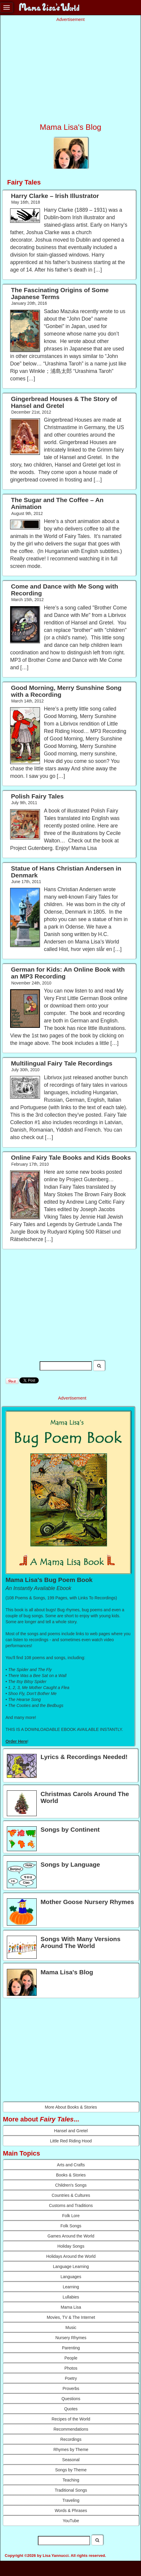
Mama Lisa (71, 2307)
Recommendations (70, 2429)
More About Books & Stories (71, 2107)
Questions (70, 2398)
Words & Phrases (71, 2510)
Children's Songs (70, 2185)
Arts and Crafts (71, 2164)
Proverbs (71, 2388)
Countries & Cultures (71, 2195)
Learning (71, 2286)
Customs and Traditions (71, 2205)
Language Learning (71, 2266)
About (7, 2566)
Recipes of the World (71, 2419)
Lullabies (71, 2297)
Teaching (71, 2480)
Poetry (71, 2378)
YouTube (71, 2520)
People (71, 2358)
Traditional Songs (71, 2490)
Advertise (49, 2566)
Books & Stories (71, 2175)
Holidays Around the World (71, 2256)
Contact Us (27, 2566)
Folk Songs (71, 2225)
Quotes (71, 2408)
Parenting (71, 2347)
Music (70, 2327)
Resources (71, 2566)
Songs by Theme (71, 2469)
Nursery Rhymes (70, 2337)
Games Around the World (70, 2236)
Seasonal (71, 2459)
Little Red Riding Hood (71, 2140)
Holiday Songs (71, 2246)
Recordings (70, 2439)
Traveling (70, 2500)
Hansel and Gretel (71, 2130)
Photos (71, 2368)
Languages (71, 2276)
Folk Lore (71, 2215)
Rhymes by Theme (70, 2449)
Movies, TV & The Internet (71, 2317)
